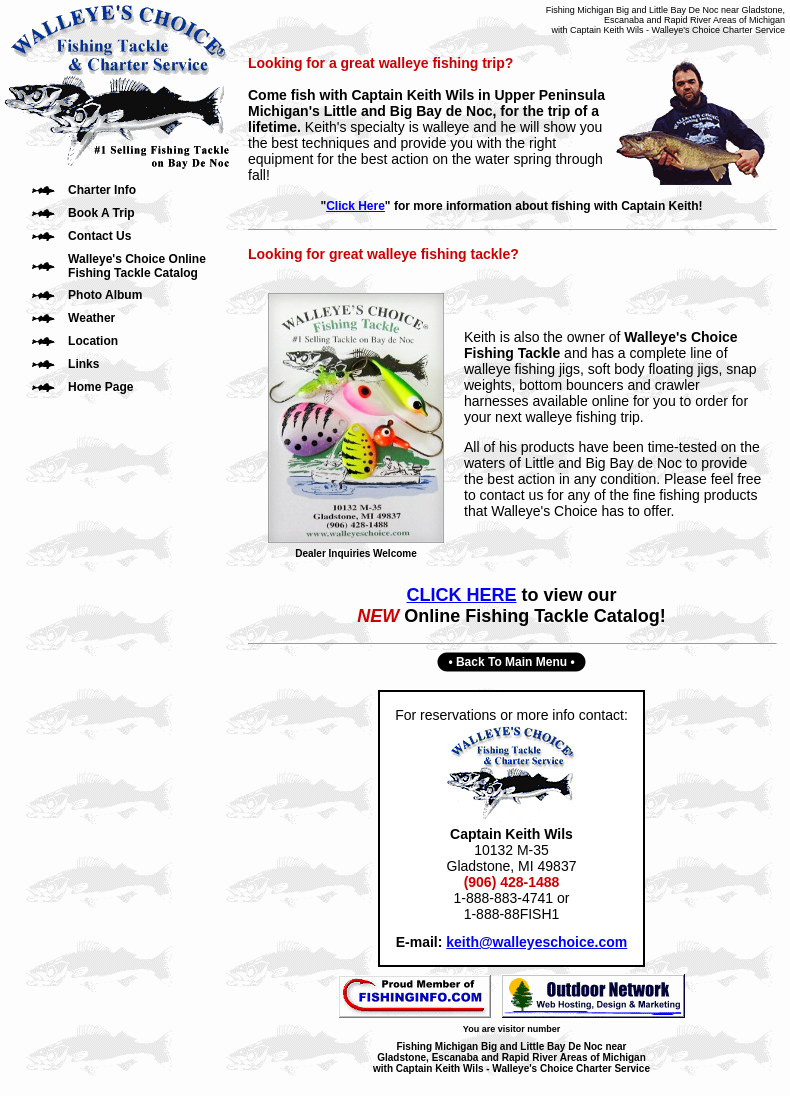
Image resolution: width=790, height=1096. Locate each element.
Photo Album (105, 295)
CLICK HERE (461, 595)
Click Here (355, 206)
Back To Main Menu (511, 662)
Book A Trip (101, 213)
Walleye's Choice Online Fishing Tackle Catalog (137, 266)
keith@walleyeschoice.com (536, 942)
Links (83, 364)
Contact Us (99, 236)
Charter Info (102, 190)
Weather (91, 318)
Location (93, 341)
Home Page (100, 387)
